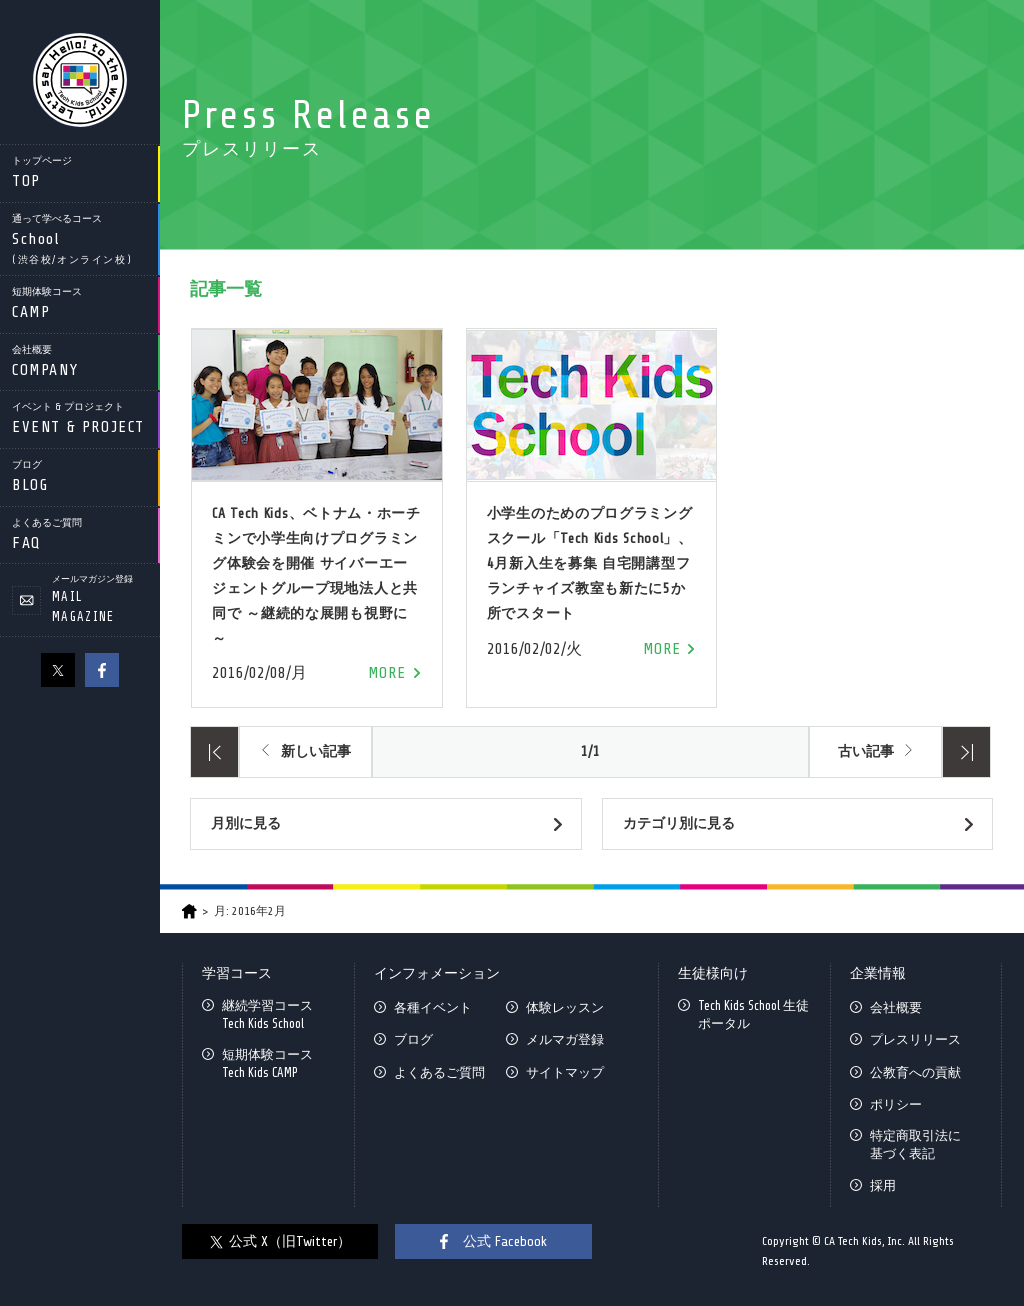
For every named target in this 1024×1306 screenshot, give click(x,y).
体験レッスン (565, 1007)
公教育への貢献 (915, 1072)
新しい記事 (316, 751)
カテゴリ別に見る (679, 823)
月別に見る (246, 823)
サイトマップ (565, 1072)
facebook (102, 670)
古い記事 (866, 751)
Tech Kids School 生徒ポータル (753, 1014)
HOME (189, 911)
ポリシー (896, 1104)
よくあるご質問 (439, 1072)
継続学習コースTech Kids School (267, 1014)
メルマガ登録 (565, 1039)
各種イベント (433, 1007)
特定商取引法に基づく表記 (915, 1144)
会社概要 (896, 1007)
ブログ (413, 1039)
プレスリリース (915, 1039)
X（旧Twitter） (58, 670)
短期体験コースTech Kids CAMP (267, 1063)
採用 (883, 1185)
